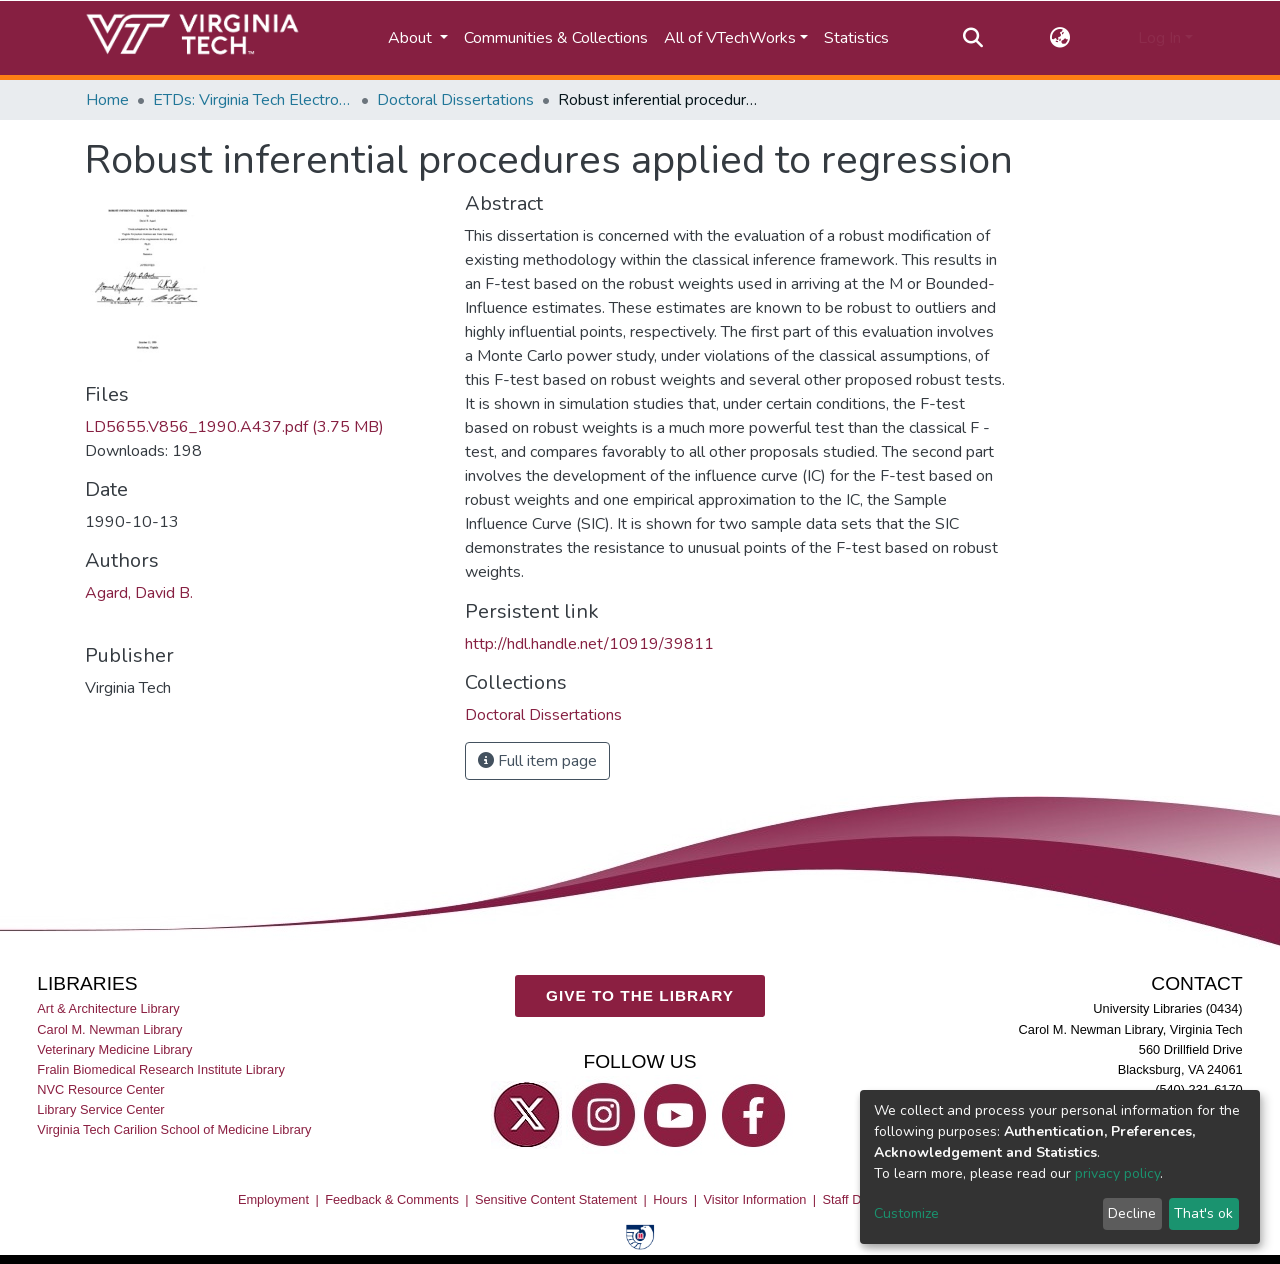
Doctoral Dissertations (455, 100)
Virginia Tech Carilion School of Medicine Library (174, 1129)
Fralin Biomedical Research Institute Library (161, 1069)
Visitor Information (755, 1199)
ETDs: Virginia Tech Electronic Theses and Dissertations (253, 100)
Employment (273, 1199)
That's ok (1203, 1213)
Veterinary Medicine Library (114, 1049)
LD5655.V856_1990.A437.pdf (234, 427)
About (412, 38)
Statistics (856, 38)
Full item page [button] (537, 761)
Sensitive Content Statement (556, 1199)
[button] (1060, 38)
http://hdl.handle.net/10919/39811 (589, 644)
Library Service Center (100, 1109)
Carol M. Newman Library (109, 1029)
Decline (1132, 1213)
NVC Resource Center (100, 1089)
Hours (670, 1199)
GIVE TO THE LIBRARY (640, 995)
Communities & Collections (556, 38)
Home (107, 100)
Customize (906, 1213)
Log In (1159, 38)
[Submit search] (972, 38)
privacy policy (1117, 1173)
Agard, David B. (139, 593)
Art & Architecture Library (108, 1008)
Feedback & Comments (392, 1199)
